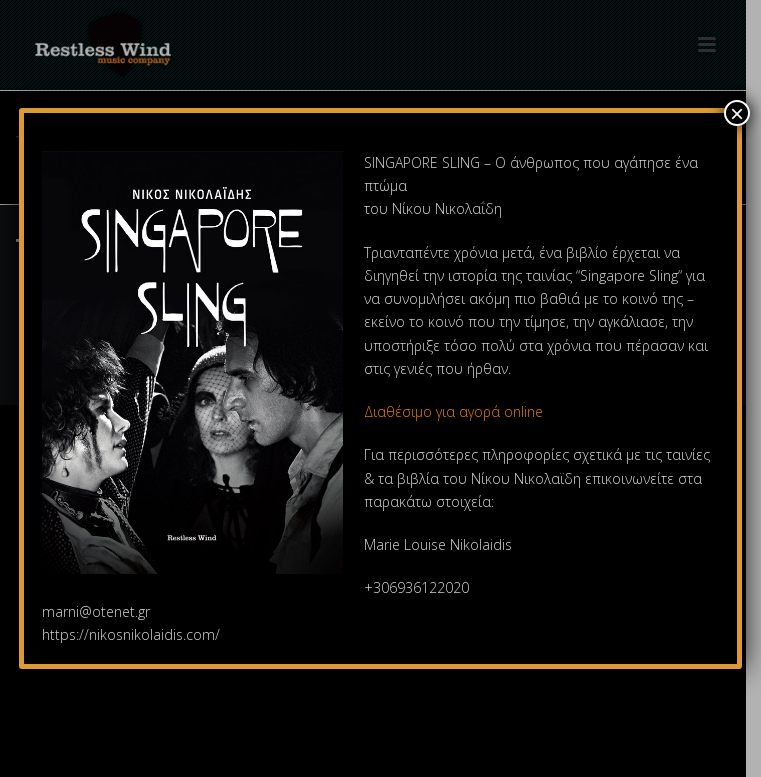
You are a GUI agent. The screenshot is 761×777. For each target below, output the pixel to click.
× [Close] (737, 113)
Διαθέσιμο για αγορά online (455, 411)
